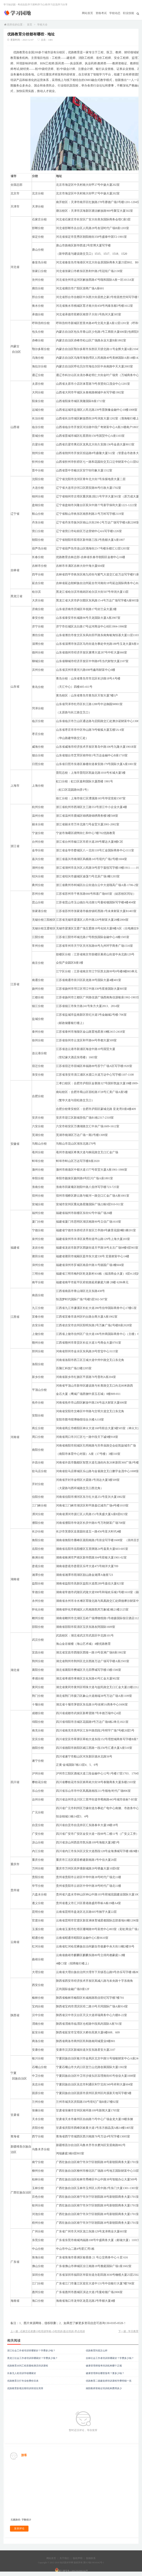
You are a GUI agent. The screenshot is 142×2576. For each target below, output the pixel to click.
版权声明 (77, 2558)
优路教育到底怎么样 (96, 2350)
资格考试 (103, 13)
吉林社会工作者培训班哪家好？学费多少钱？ (110, 2358)
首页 (29, 24)
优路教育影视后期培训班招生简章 (25, 2388)
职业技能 (129, 13)
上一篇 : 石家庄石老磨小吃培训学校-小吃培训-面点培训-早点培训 (47, 2331)
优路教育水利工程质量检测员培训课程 (27, 2365)
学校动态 (116, 13)
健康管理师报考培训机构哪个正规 (104, 2365)
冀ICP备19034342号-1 (93, 2562)
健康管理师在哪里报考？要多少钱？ (105, 2373)
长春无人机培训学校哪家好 (21, 2373)
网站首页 (90, 13)
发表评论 (19, 2528)
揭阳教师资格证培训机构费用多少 (104, 2388)
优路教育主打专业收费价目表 (22, 2380)
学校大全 (42, 24)
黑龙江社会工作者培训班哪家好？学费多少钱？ (32, 2358)
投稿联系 (91, 2558)
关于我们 (64, 2558)
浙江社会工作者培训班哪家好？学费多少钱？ (31, 2350)
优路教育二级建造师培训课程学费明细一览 (108, 2380)
